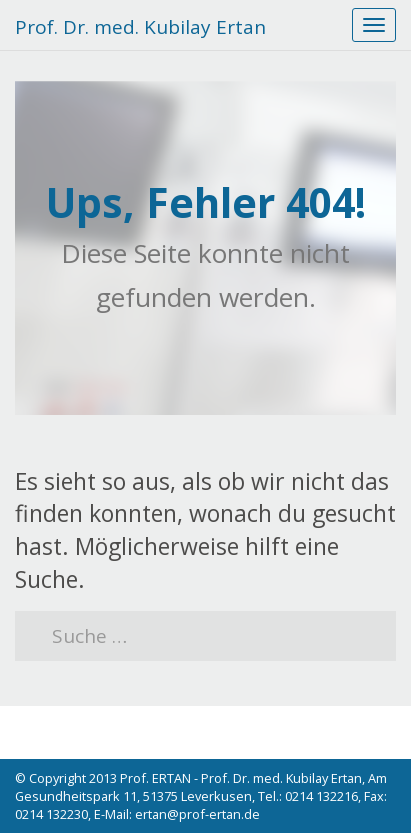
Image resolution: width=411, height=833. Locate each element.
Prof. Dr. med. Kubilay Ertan (140, 27)
